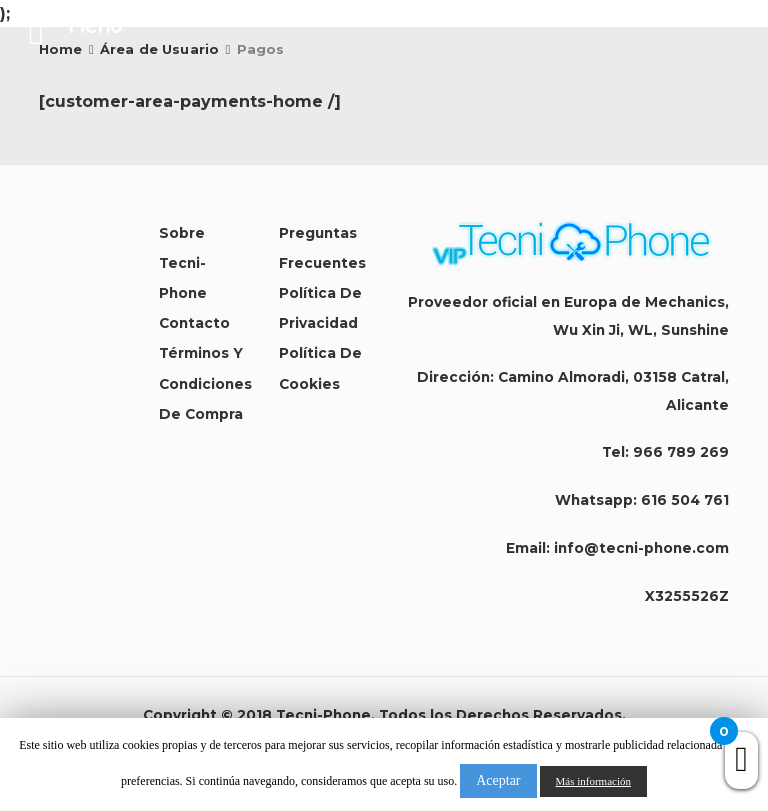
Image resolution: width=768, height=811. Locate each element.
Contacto (194, 323)
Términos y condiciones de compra (205, 383)
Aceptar (498, 780)
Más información (593, 781)
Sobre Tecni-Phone (183, 263)
